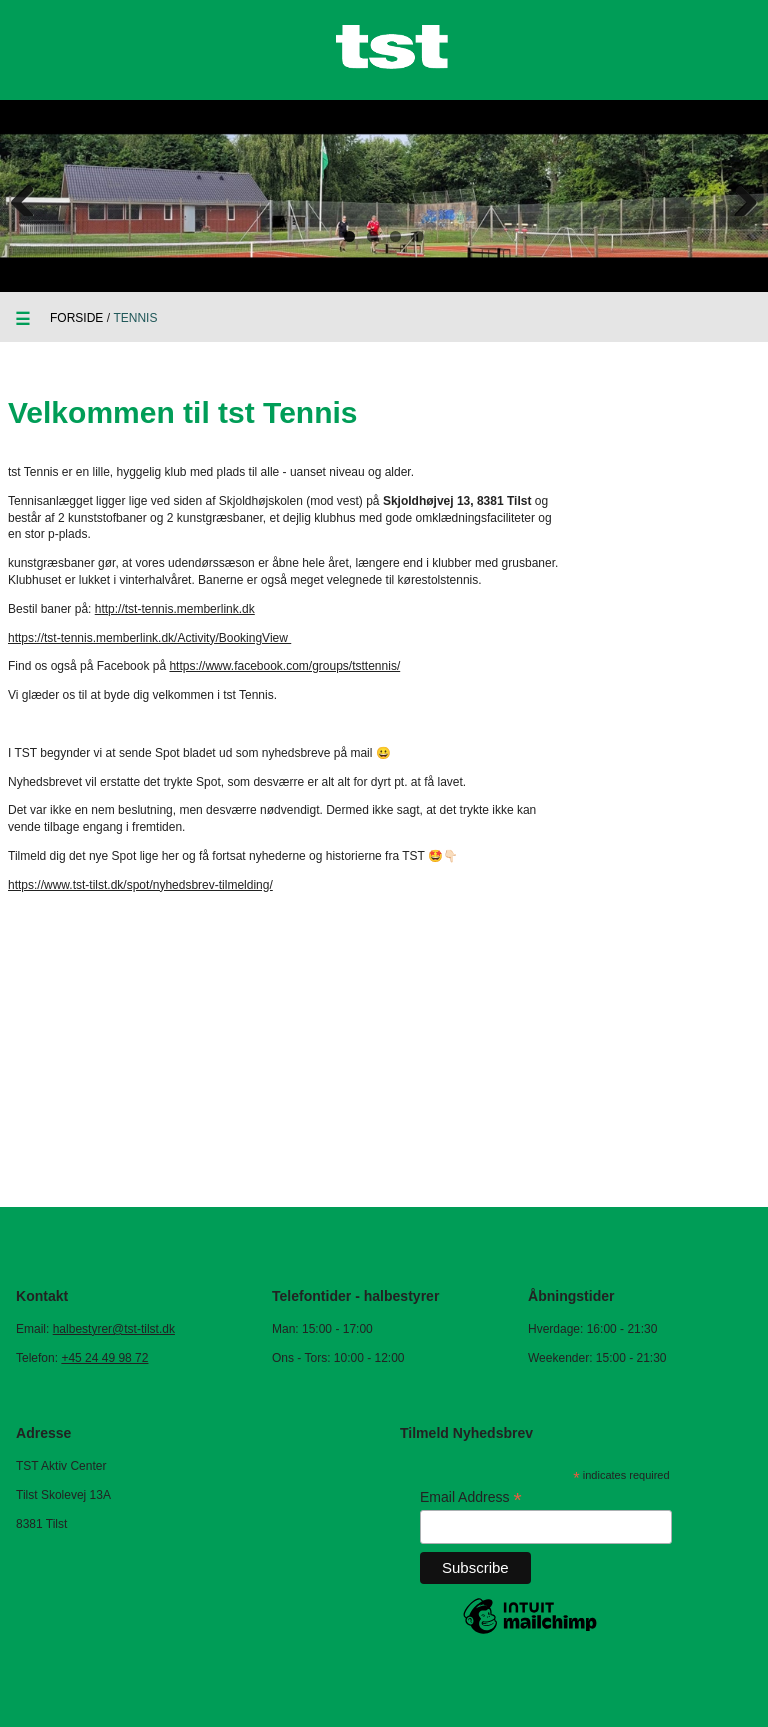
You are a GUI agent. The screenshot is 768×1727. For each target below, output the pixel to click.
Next (738, 196)
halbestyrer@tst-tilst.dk (114, 1329)
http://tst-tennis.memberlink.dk (175, 609)
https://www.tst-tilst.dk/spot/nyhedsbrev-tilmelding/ (140, 885)
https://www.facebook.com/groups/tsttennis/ (284, 666)
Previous (30, 196)
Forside (76, 318)
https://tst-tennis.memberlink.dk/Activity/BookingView (149, 638)
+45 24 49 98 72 (104, 1358)
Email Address (471, 1497)
